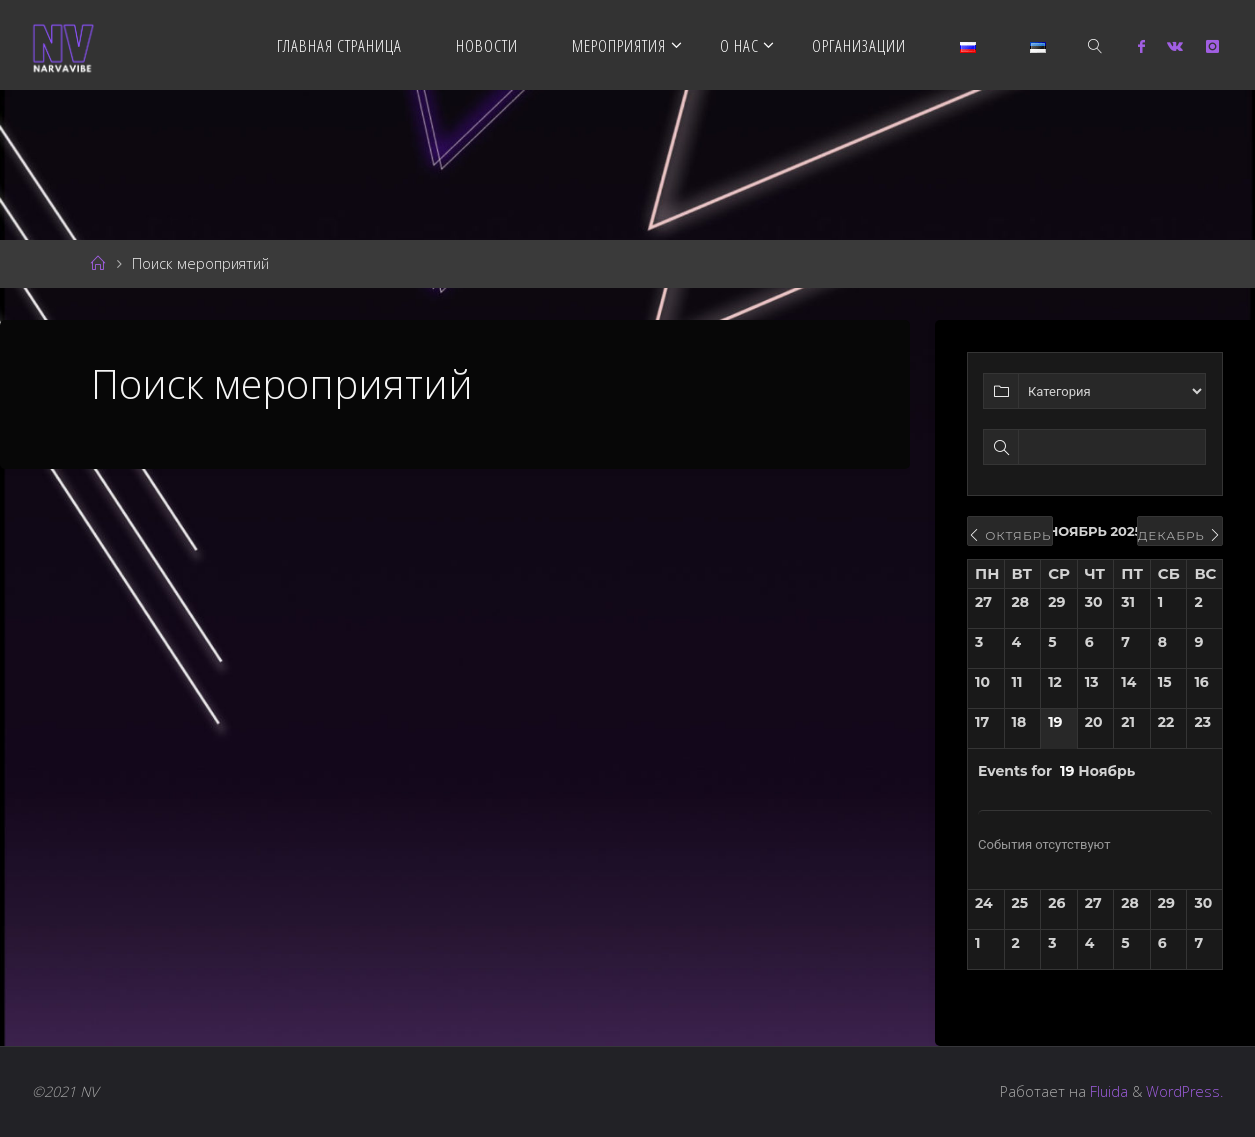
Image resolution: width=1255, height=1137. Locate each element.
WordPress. (1184, 1091)
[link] (1096, 45)
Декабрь (1180, 535)
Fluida (1107, 1091)
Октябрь (1010, 535)
